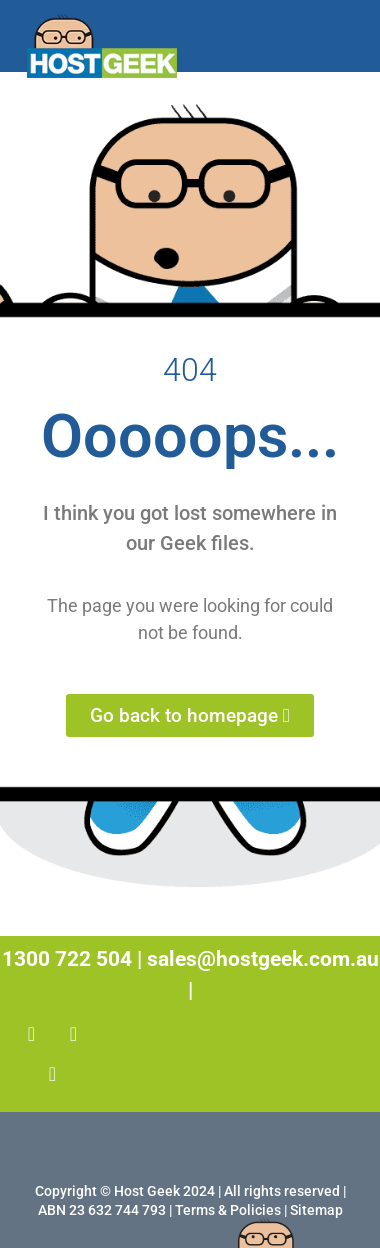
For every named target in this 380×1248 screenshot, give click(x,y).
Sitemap (316, 1210)
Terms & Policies (228, 1210)
